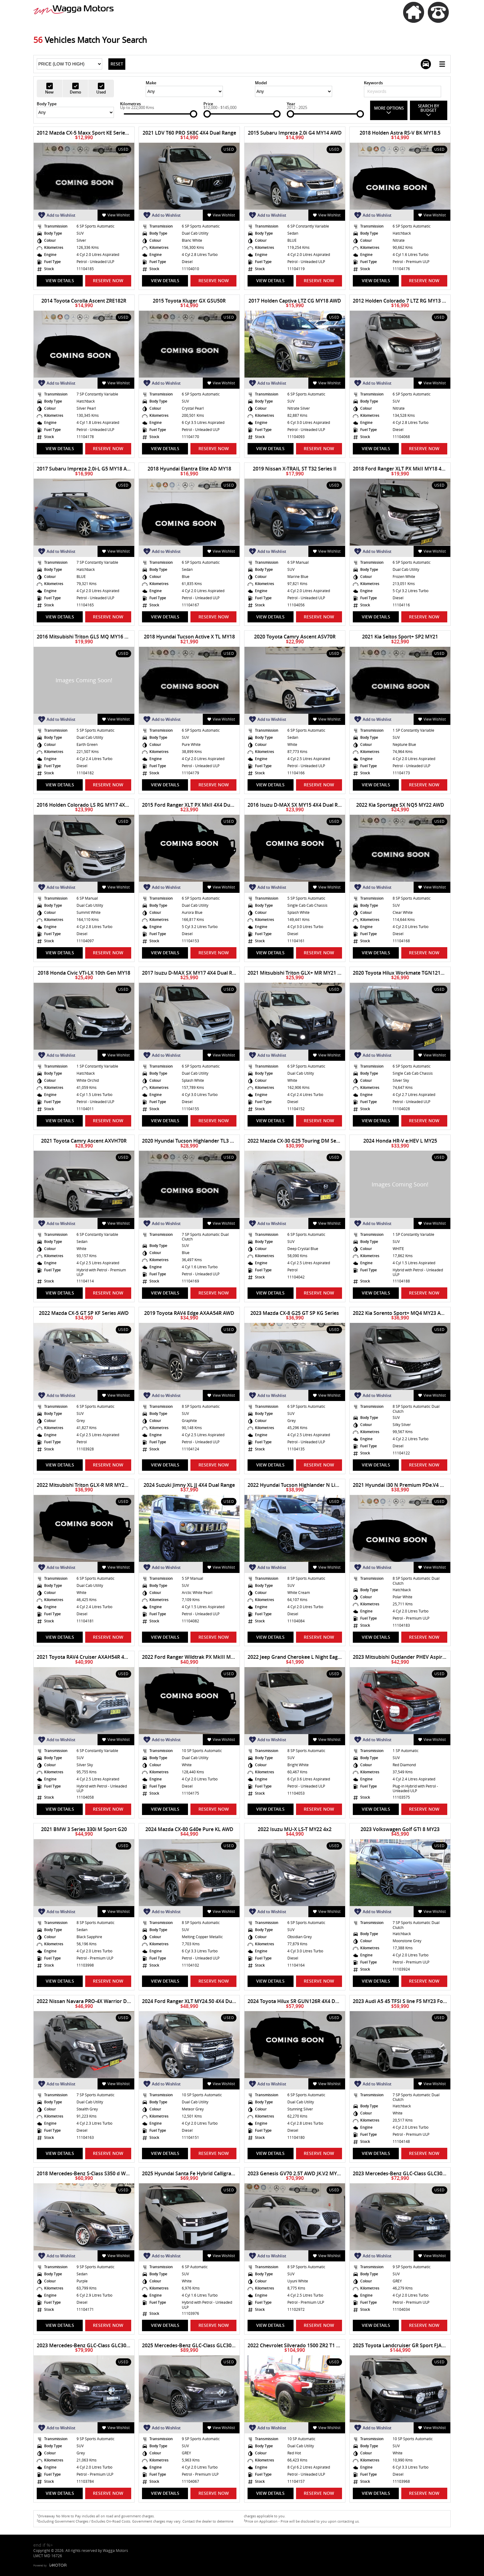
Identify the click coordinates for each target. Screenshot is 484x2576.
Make (151, 83)
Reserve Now (108, 280)
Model (261, 83)
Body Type (46, 104)
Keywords (373, 83)
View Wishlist (116, 215)
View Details (60, 280)
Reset (117, 64)
